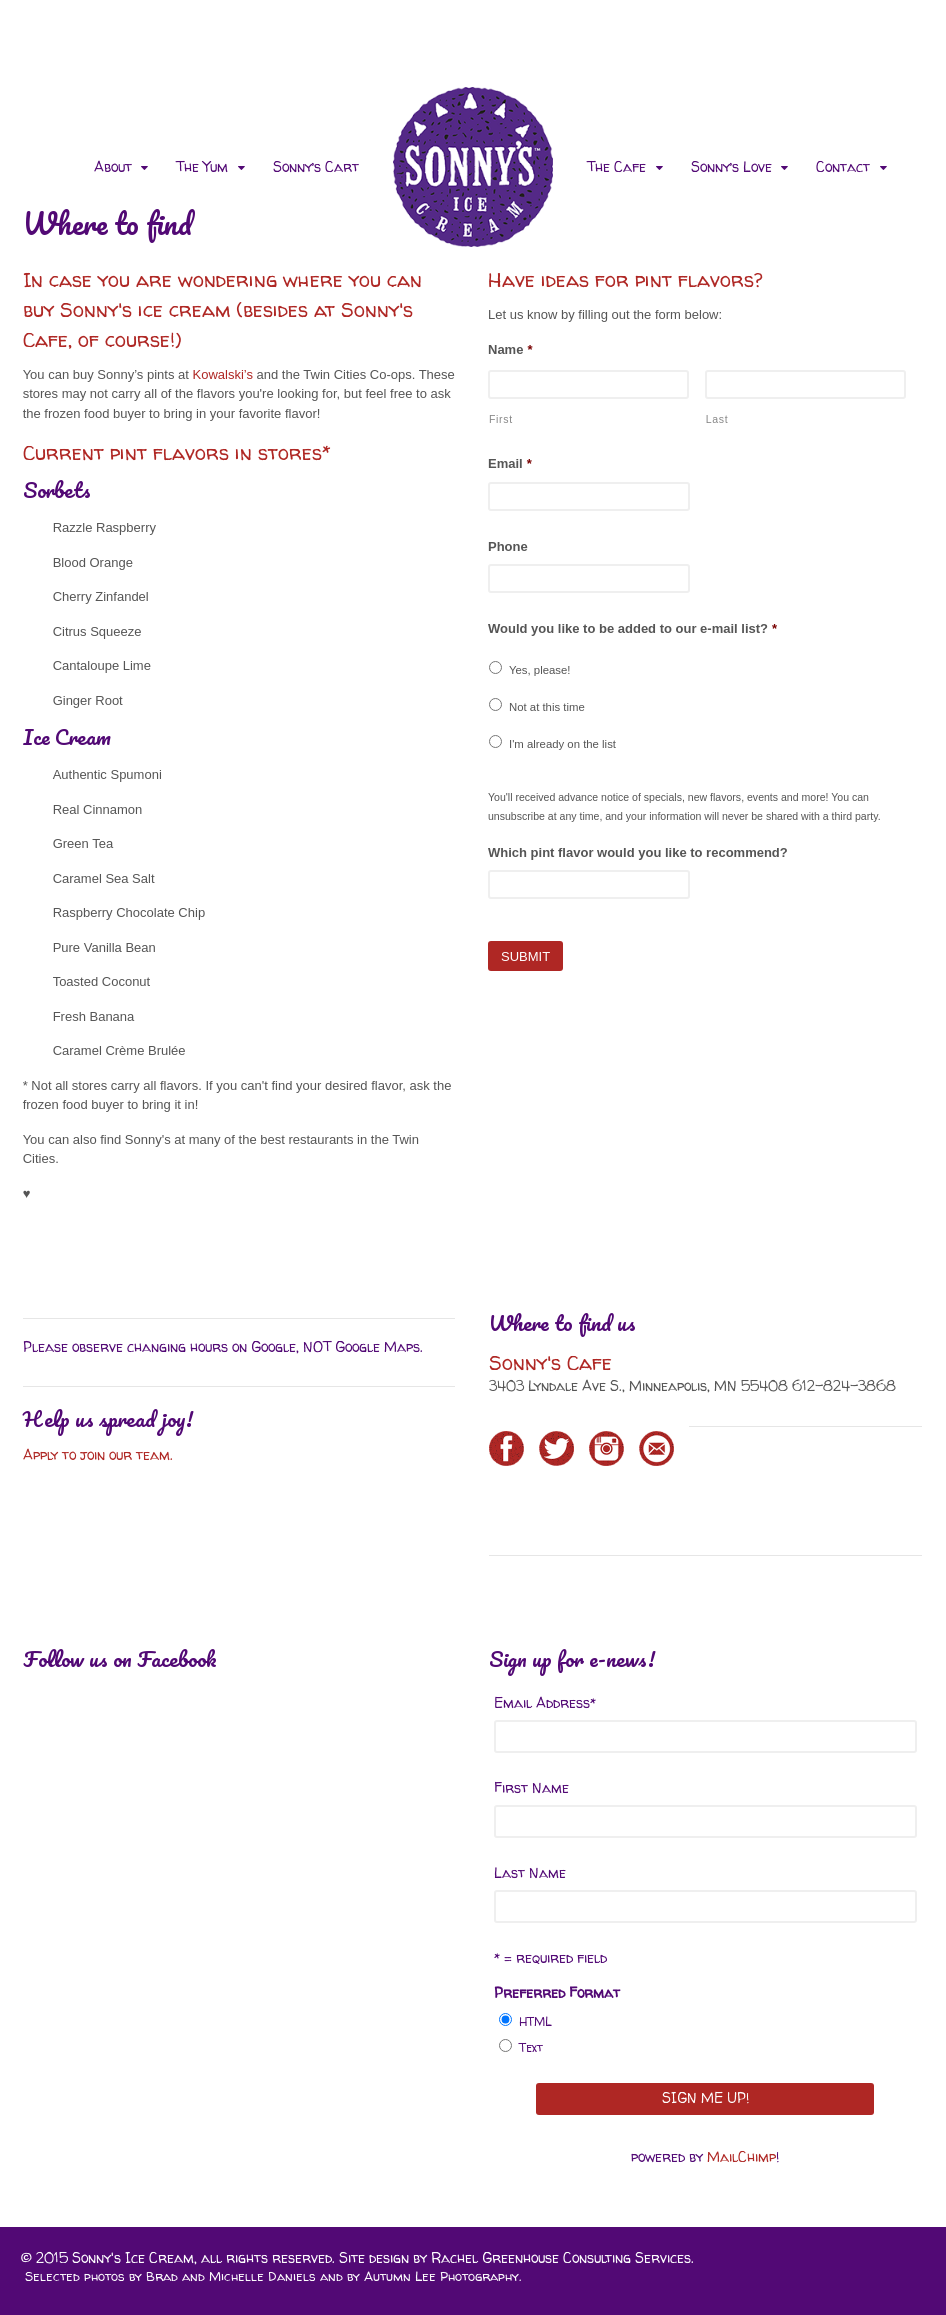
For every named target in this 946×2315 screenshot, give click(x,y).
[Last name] (805, 384)
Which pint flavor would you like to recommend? (638, 852)
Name (510, 349)
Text (531, 2047)
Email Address (545, 1702)
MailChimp (741, 2156)
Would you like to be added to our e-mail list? (632, 628)
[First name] (588, 384)
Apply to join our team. (100, 1454)
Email (510, 463)
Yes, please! (539, 670)
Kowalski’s (223, 374)
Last (717, 419)
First (501, 419)
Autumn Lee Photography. (442, 2276)
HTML (535, 2021)
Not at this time (547, 707)
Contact (843, 166)
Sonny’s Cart (316, 166)
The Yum (202, 166)
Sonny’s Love (731, 166)
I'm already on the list (562, 744)
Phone (508, 546)
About (113, 166)
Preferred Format (557, 1992)
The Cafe (616, 166)
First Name (531, 1787)
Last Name (530, 1872)
